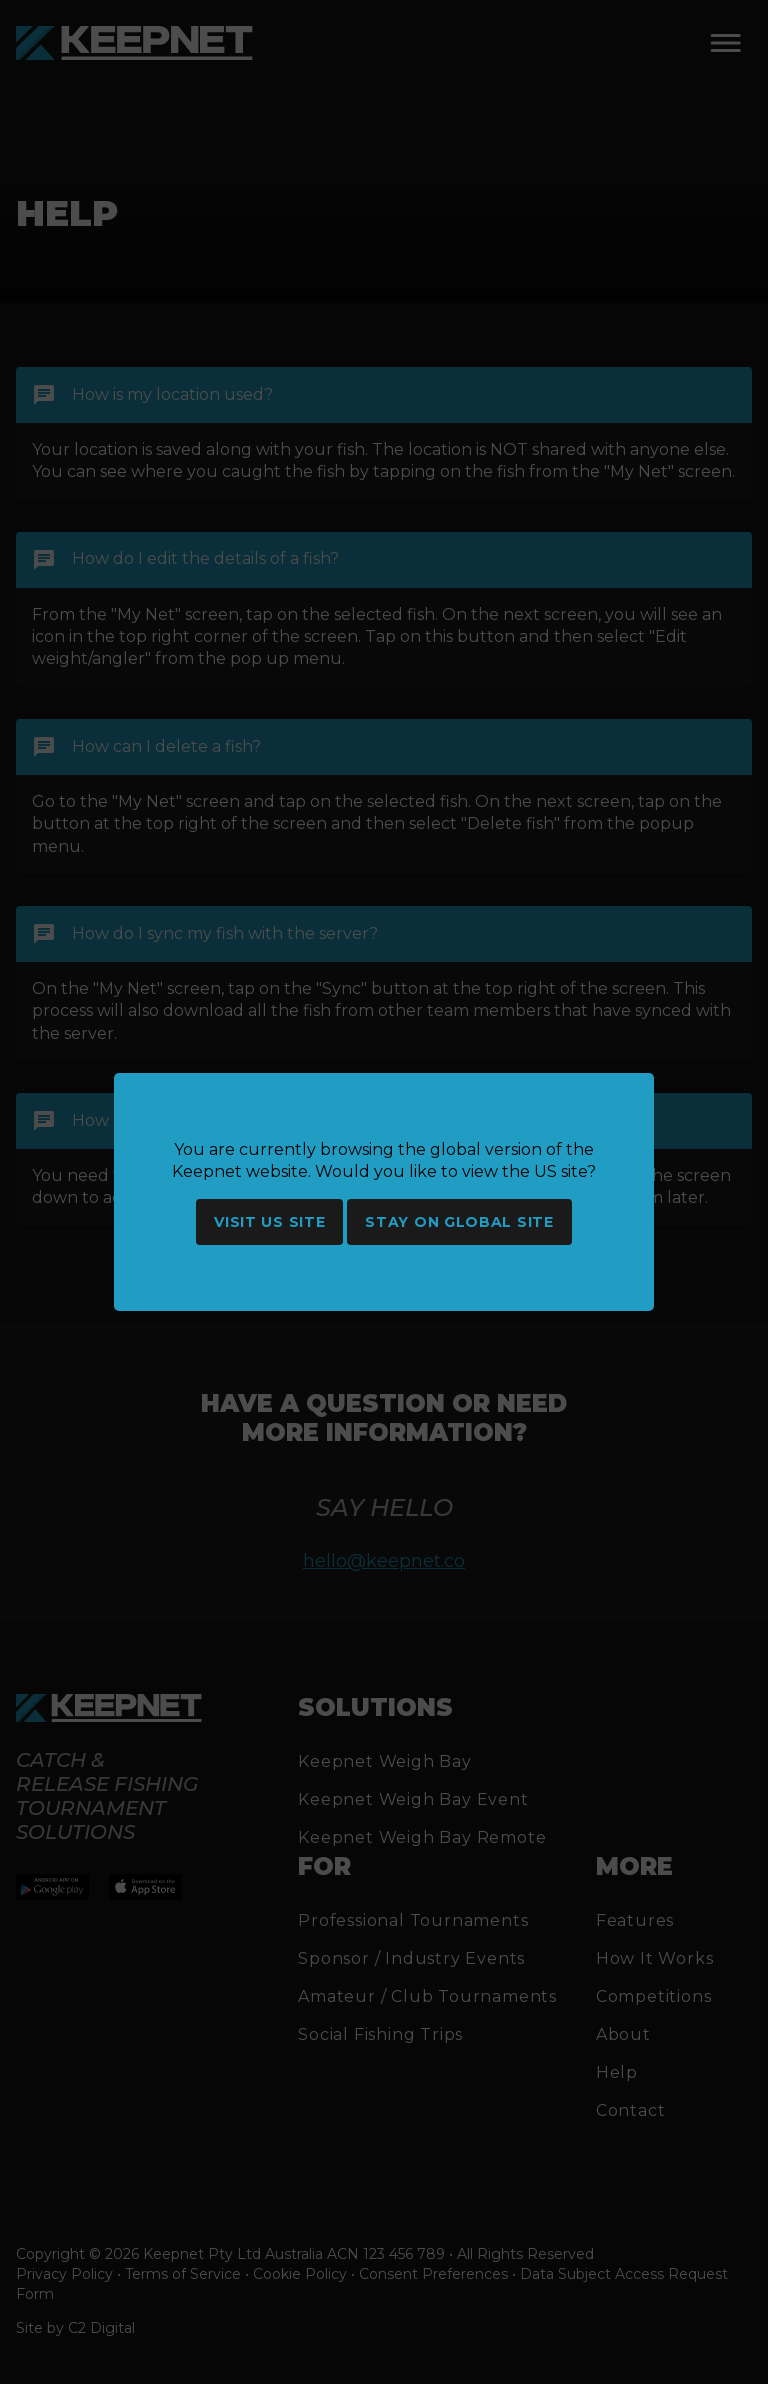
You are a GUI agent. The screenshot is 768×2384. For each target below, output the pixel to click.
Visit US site (269, 1222)
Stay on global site (459, 1222)
